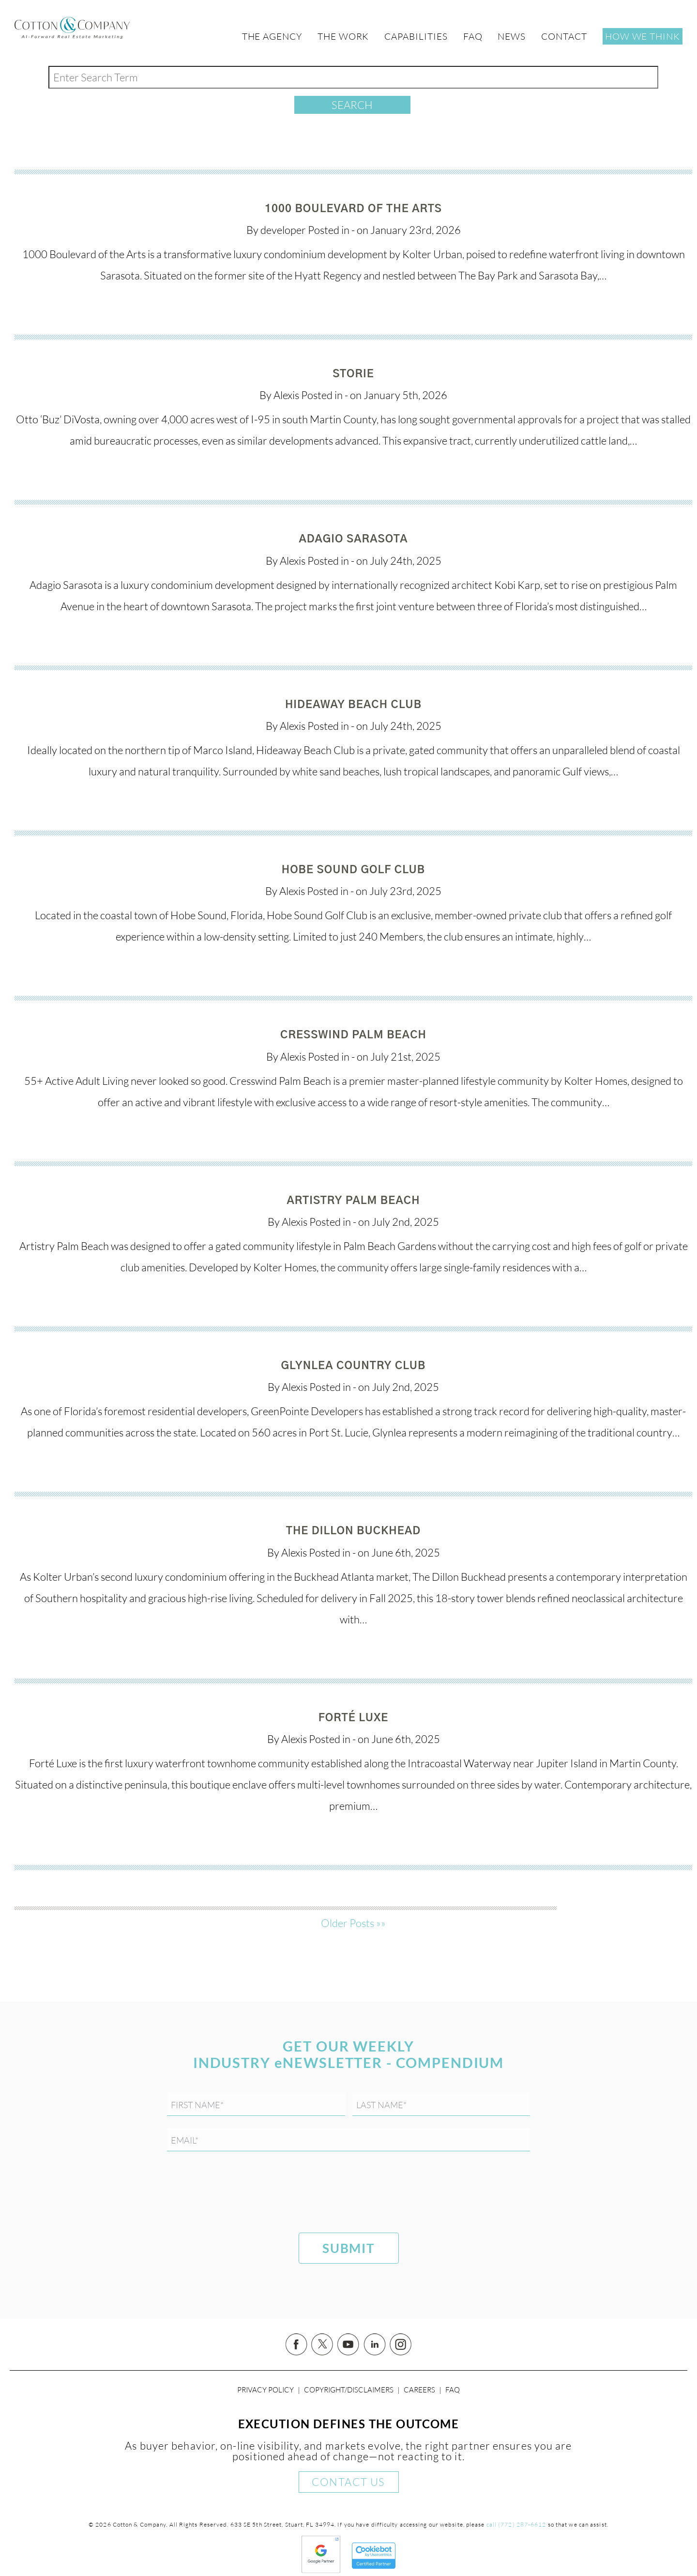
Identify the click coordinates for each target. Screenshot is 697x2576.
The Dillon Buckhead (353, 1531)
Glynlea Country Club (353, 1365)
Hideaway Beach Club (353, 704)
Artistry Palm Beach (353, 1200)
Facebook (296, 2344)
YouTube (348, 2344)
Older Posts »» (353, 1922)
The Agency (272, 36)
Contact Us (348, 2481)
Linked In (375, 2344)
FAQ (452, 2389)
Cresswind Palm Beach (353, 1035)
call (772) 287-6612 (516, 2524)
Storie (353, 374)
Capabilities (415, 36)
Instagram (401, 2344)
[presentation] (240, 2194)
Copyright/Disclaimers (349, 2389)
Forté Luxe (353, 1717)
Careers (419, 2389)
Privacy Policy (265, 2389)
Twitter (322, 2344)
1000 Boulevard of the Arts (353, 208)
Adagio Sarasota (353, 539)
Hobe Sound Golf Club (353, 869)
